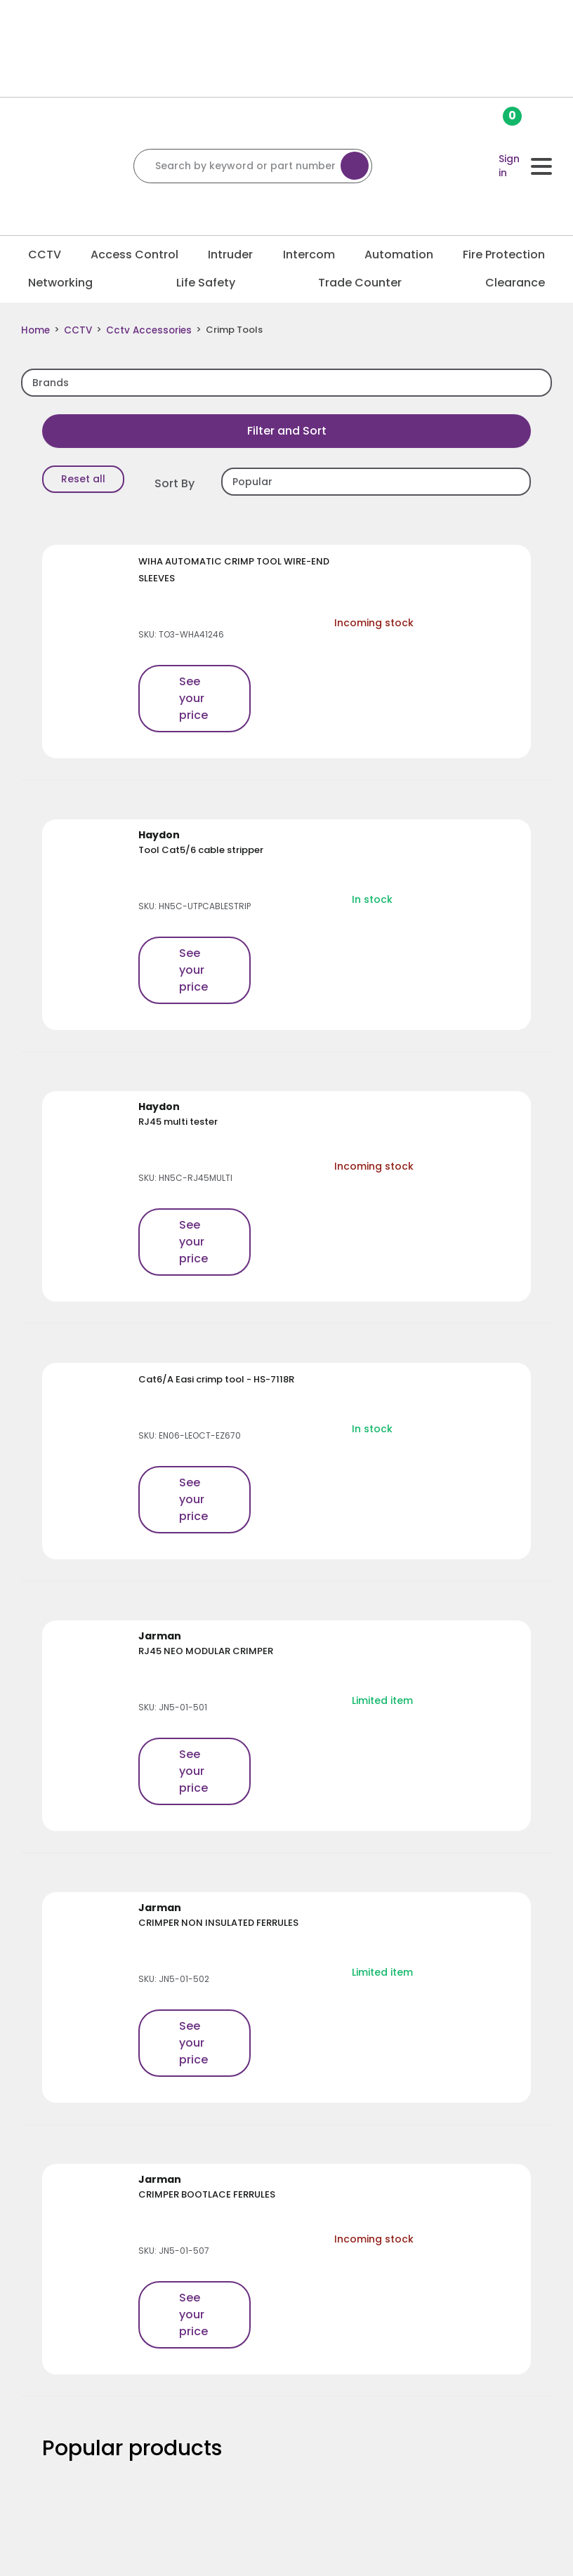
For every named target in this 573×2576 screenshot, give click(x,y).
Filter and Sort (287, 430)
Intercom (309, 254)
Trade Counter (360, 283)
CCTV (44, 254)
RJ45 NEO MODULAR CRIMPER (205, 1650)
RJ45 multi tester (178, 1121)
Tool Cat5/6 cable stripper (200, 849)
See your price (193, 697)
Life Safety (205, 283)
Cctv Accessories (144, 330)
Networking (60, 283)
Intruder (230, 254)
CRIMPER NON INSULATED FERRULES (218, 1922)
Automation (398, 254)
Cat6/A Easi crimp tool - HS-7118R (216, 1378)
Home (34, 330)
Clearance (515, 283)
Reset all (83, 478)
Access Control (134, 254)
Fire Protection (504, 254)
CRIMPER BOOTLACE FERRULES (206, 2193)
